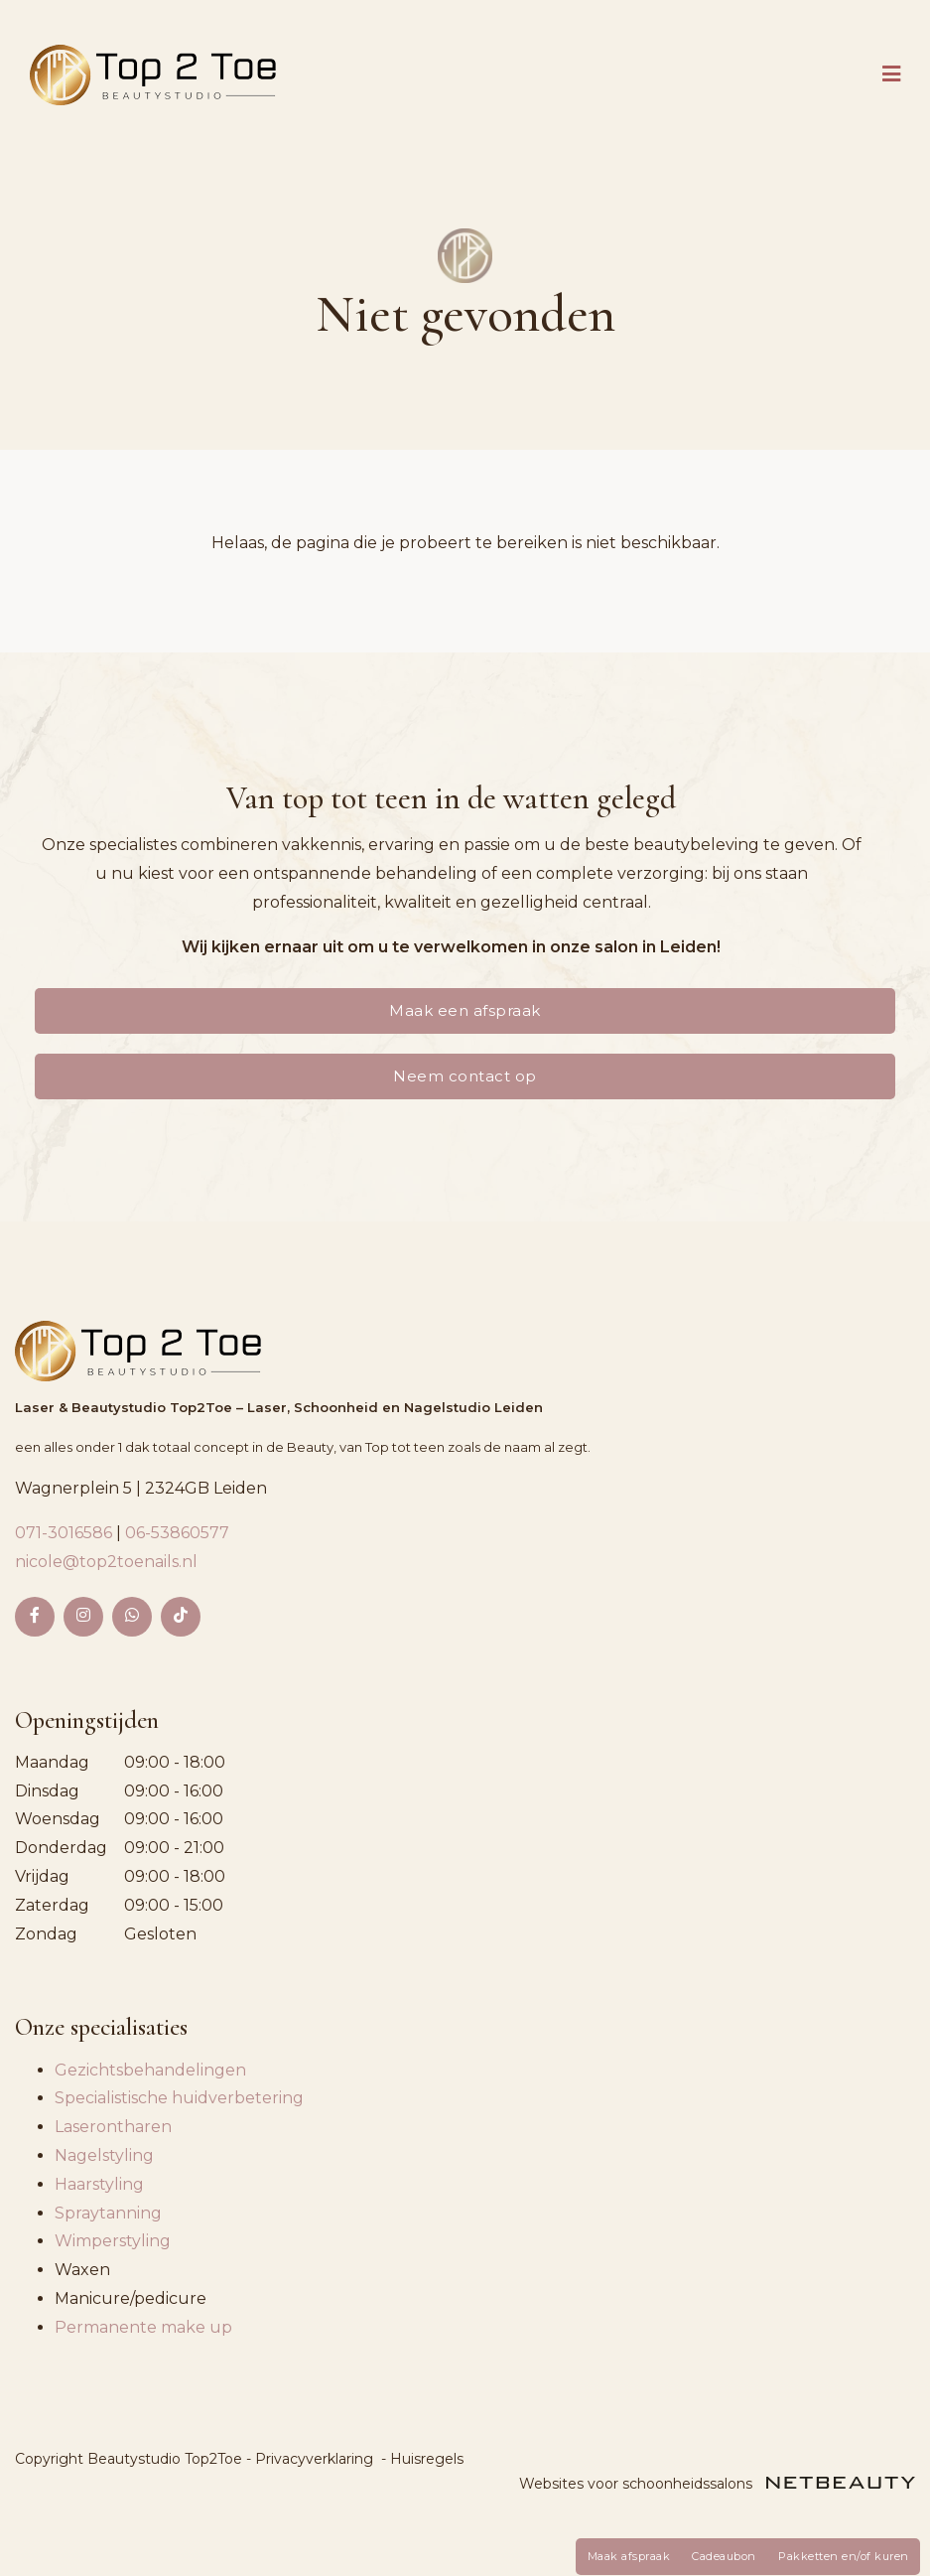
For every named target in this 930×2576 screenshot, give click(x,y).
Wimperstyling (113, 2240)
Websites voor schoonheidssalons (717, 2484)
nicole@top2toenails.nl (106, 1561)
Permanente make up (143, 2327)
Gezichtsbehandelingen (150, 2070)
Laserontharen (113, 2126)
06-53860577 (177, 1532)
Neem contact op (465, 1076)
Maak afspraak (629, 2556)
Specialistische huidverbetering (179, 2097)
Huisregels (427, 2459)
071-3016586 (65, 1532)
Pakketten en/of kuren (843, 2556)
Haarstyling (99, 2184)
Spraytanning (108, 2213)
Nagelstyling (104, 2155)
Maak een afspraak (465, 1010)
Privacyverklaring (314, 2459)
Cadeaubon (724, 2556)
